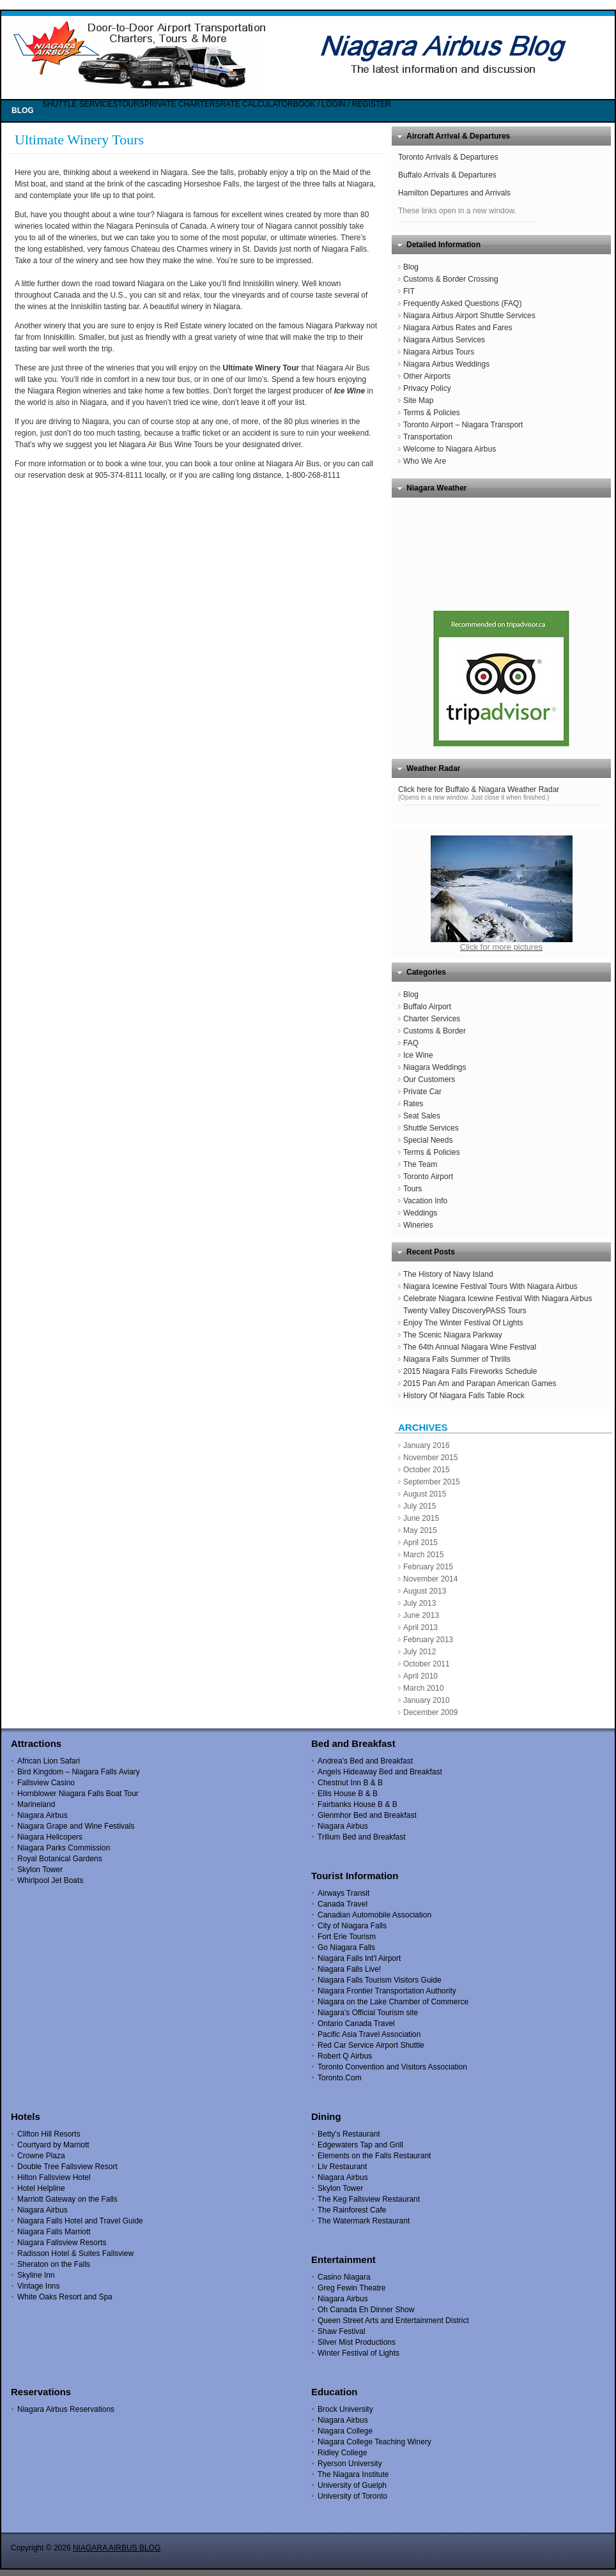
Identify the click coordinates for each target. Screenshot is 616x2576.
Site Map (418, 400)
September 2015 (431, 1481)
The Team (420, 1164)
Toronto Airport (428, 1176)
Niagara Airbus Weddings (446, 364)
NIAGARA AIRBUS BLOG (116, 2547)
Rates (413, 1103)
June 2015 (421, 1518)
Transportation (427, 436)
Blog (411, 267)
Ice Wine (418, 1055)
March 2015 (423, 1554)
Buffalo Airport (427, 1006)
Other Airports (426, 376)
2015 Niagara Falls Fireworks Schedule (470, 1371)
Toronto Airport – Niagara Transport (463, 424)
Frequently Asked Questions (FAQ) (462, 303)
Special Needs (427, 1140)
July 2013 (419, 1603)
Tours (412, 1188)
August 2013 (424, 1591)
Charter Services (431, 1018)
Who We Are (424, 461)
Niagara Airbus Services (444, 339)
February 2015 (428, 1566)
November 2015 (430, 1457)
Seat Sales (421, 1115)
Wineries (418, 1225)
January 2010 (426, 1700)
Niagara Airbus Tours (438, 351)
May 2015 (420, 1530)
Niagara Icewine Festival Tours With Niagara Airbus (490, 1286)
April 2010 (420, 1676)
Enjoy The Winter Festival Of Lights (463, 1322)
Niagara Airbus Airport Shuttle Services (469, 315)
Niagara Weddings (434, 1067)
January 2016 (426, 1445)
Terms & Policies (431, 412)
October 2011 (426, 1663)
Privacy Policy (427, 388)
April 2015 (420, 1542)
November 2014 (430, 1578)
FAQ (411, 1043)
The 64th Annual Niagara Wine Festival (469, 1347)
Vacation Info (425, 1200)
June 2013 (421, 1615)
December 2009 (430, 1712)
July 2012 (419, 1651)
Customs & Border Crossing (450, 279)
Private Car (422, 1091)
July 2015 (419, 1506)
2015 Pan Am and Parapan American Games (479, 1383)
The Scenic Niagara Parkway (452, 1334)
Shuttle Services (431, 1128)
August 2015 (424, 1494)
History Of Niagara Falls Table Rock (464, 1395)
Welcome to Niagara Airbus (449, 449)
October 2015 (426, 1469)
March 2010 (423, 1688)
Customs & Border (434, 1030)
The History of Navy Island (448, 1274)
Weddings (420, 1212)
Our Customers (429, 1079)
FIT (409, 291)
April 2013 (420, 1627)
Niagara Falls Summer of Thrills (457, 1359)
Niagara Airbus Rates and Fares (457, 327)
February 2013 (428, 1639)
